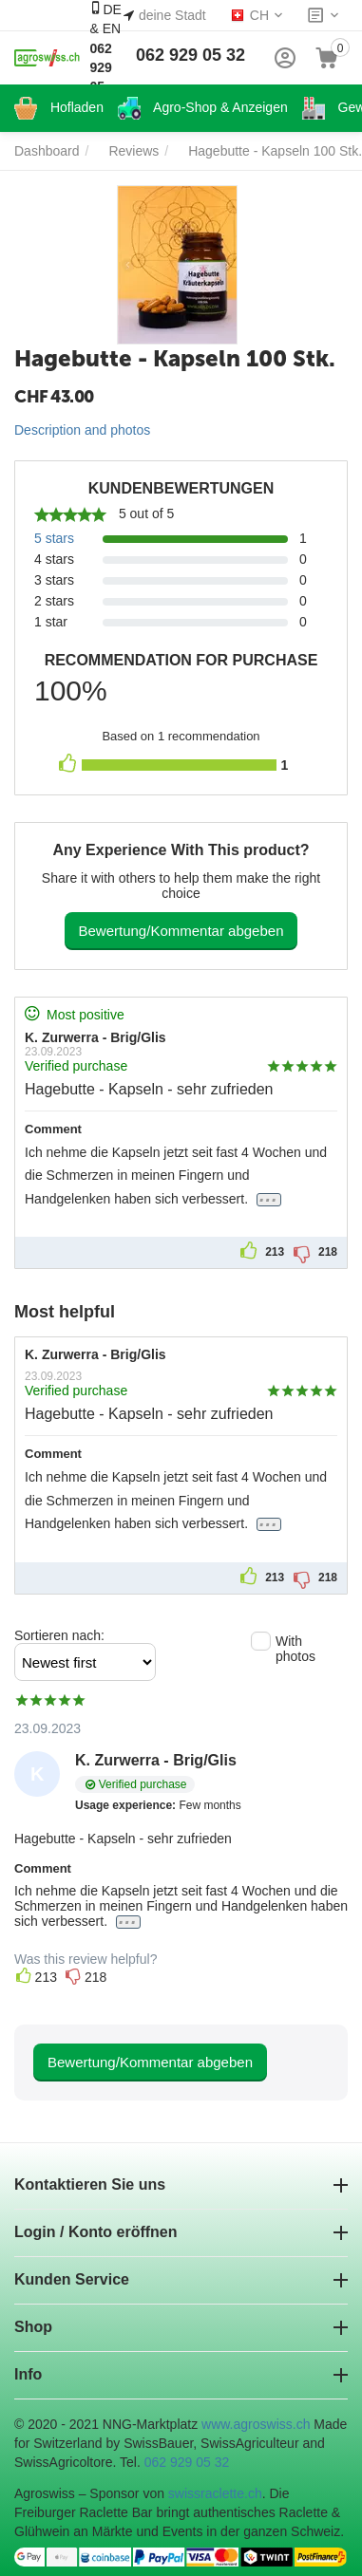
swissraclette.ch (215, 2493)
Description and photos (82, 430)
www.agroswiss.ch (255, 2424)
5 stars (54, 538)
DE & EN (105, 57)
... (268, 1199)
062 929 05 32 (190, 55)
